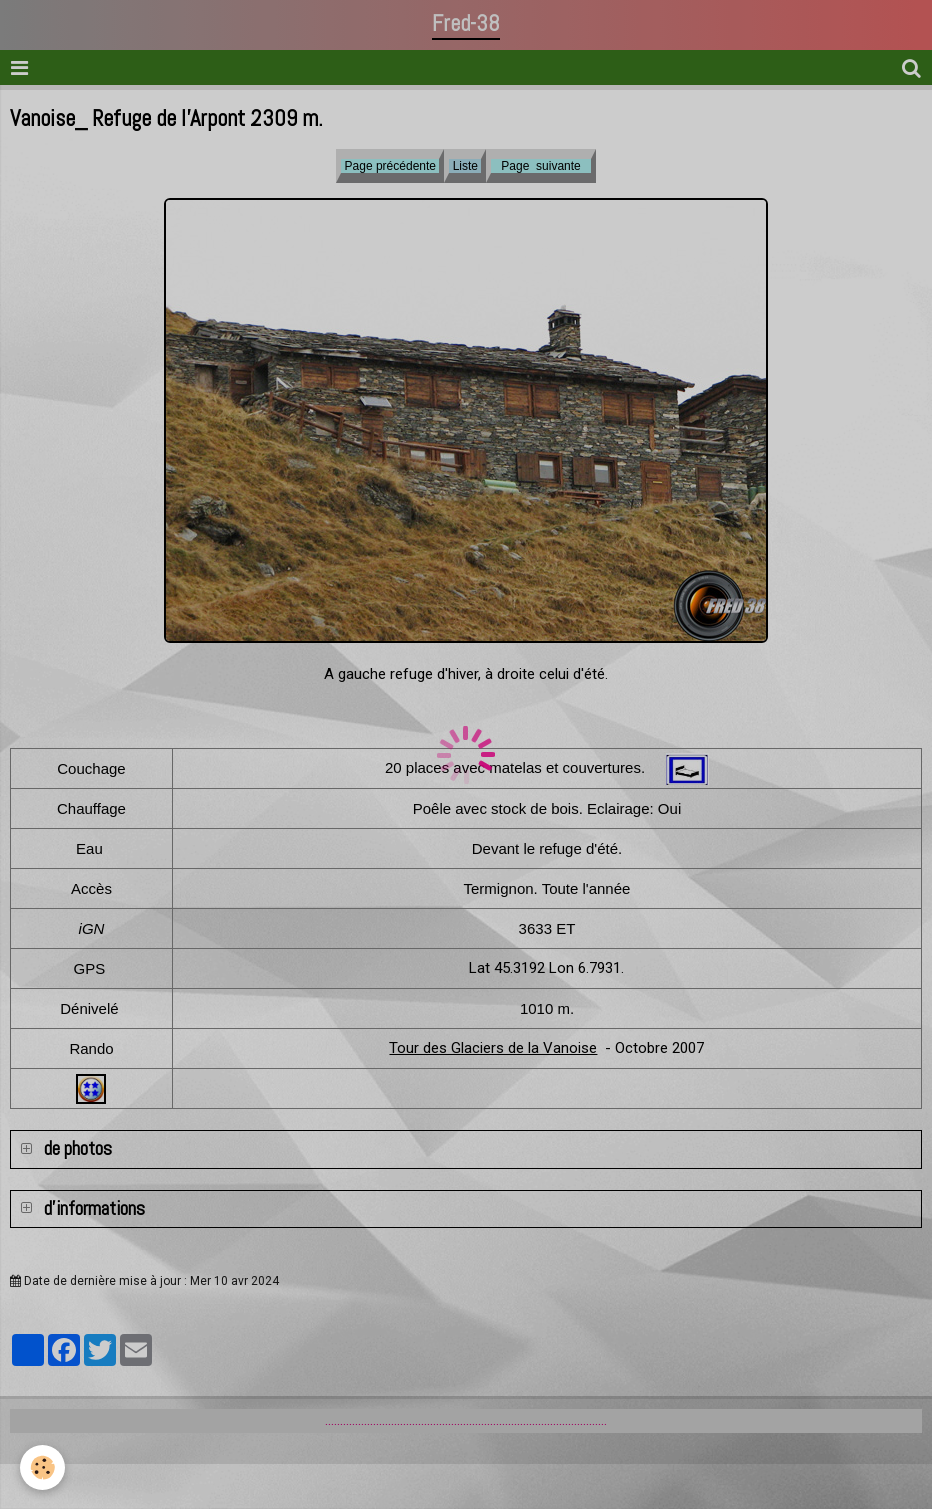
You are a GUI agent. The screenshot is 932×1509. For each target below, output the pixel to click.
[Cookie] (42, 1467)
